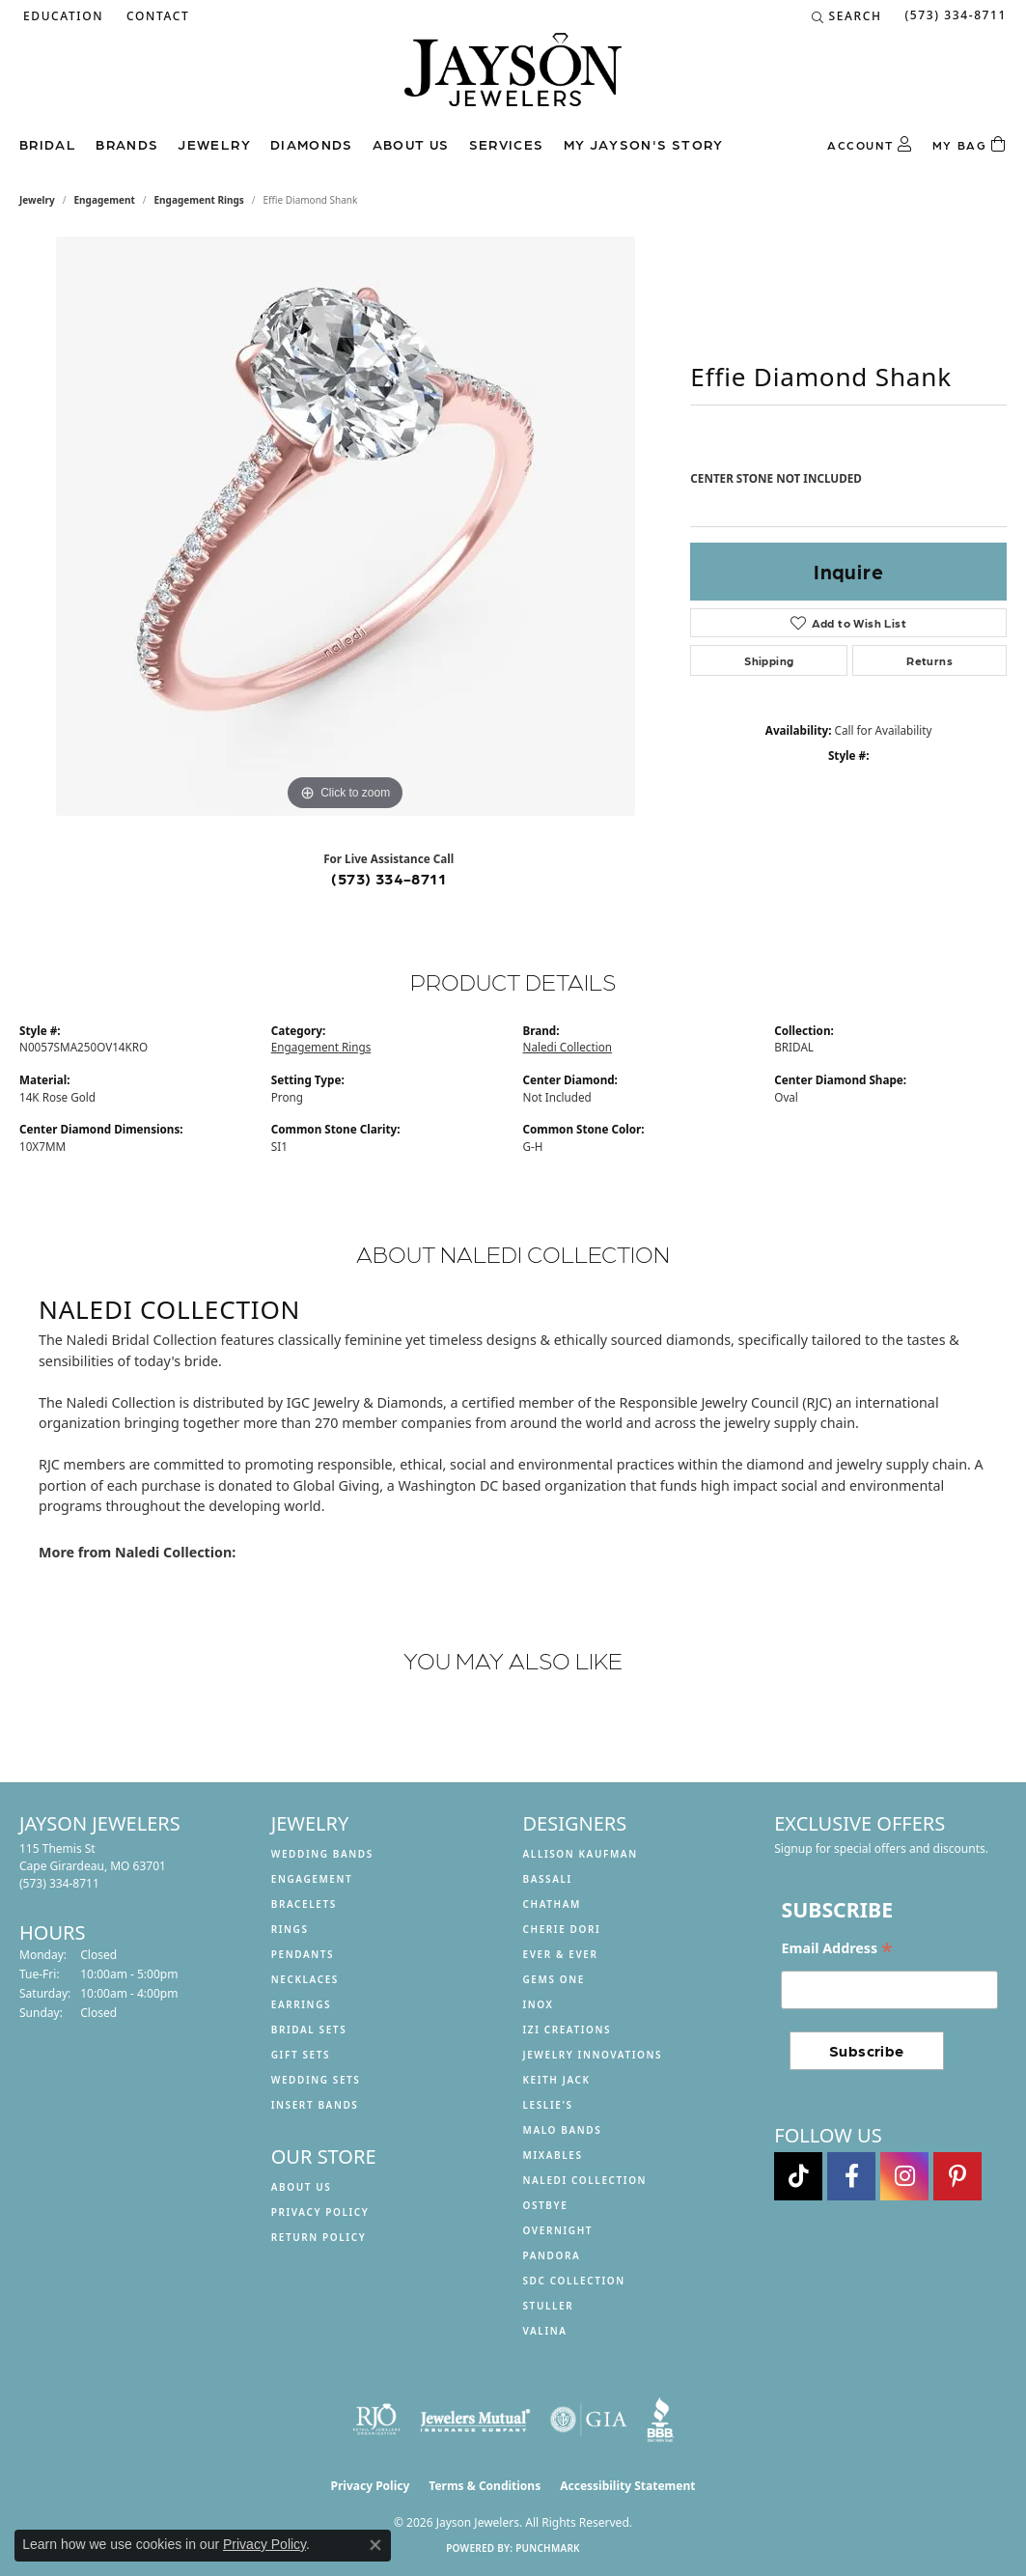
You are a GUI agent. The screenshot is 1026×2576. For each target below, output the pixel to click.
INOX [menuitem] (538, 2004)
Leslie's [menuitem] (548, 2105)
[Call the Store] (59, 1883)
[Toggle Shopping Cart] (969, 145)
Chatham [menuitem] (552, 1904)
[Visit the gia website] (588, 2419)
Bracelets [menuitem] (304, 1904)
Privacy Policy (320, 2212)
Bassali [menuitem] (547, 1879)
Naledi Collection (568, 1046)
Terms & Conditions (485, 2486)
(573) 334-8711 (388, 878)
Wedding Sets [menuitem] (316, 2079)
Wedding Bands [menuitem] (322, 1854)
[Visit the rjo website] (376, 2419)
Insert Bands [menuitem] (315, 2105)
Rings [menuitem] (290, 1929)
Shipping (768, 660)
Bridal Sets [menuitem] (309, 2029)
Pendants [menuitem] (302, 1954)
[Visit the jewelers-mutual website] (475, 2419)
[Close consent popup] (375, 2545)
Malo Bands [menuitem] (562, 2130)
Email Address (836, 1948)
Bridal (47, 144)
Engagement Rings (199, 200)
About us (411, 144)
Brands (127, 144)
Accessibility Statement (627, 2486)
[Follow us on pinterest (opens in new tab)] (957, 2176)
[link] (156, 16)
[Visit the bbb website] (660, 2419)
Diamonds (311, 144)
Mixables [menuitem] (553, 2155)
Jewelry (214, 144)
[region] (345, 526)
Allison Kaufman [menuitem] (580, 1854)
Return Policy (319, 2237)
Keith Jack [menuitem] (557, 2079)
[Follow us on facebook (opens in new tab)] (851, 2176)
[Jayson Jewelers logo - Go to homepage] (513, 79)
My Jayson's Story (644, 144)
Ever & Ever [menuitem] (560, 1954)
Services (506, 144)
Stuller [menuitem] (548, 2305)
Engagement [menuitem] (312, 1879)
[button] (61, 16)
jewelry (37, 200)
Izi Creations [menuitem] (567, 2029)
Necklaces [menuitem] (305, 1979)
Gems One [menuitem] (554, 1979)
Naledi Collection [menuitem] (585, 2180)
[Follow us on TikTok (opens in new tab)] (798, 2176)
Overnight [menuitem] (558, 2230)
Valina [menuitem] (545, 2331)
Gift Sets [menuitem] (300, 2054)
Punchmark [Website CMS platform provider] (547, 2548)
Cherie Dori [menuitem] (562, 1929)
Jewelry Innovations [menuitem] (593, 2054)
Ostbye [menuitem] (545, 2205)
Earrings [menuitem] (301, 2004)
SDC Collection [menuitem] (574, 2280)
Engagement (104, 200)
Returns (929, 660)
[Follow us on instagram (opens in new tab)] (904, 2176)
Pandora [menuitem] (552, 2255)
